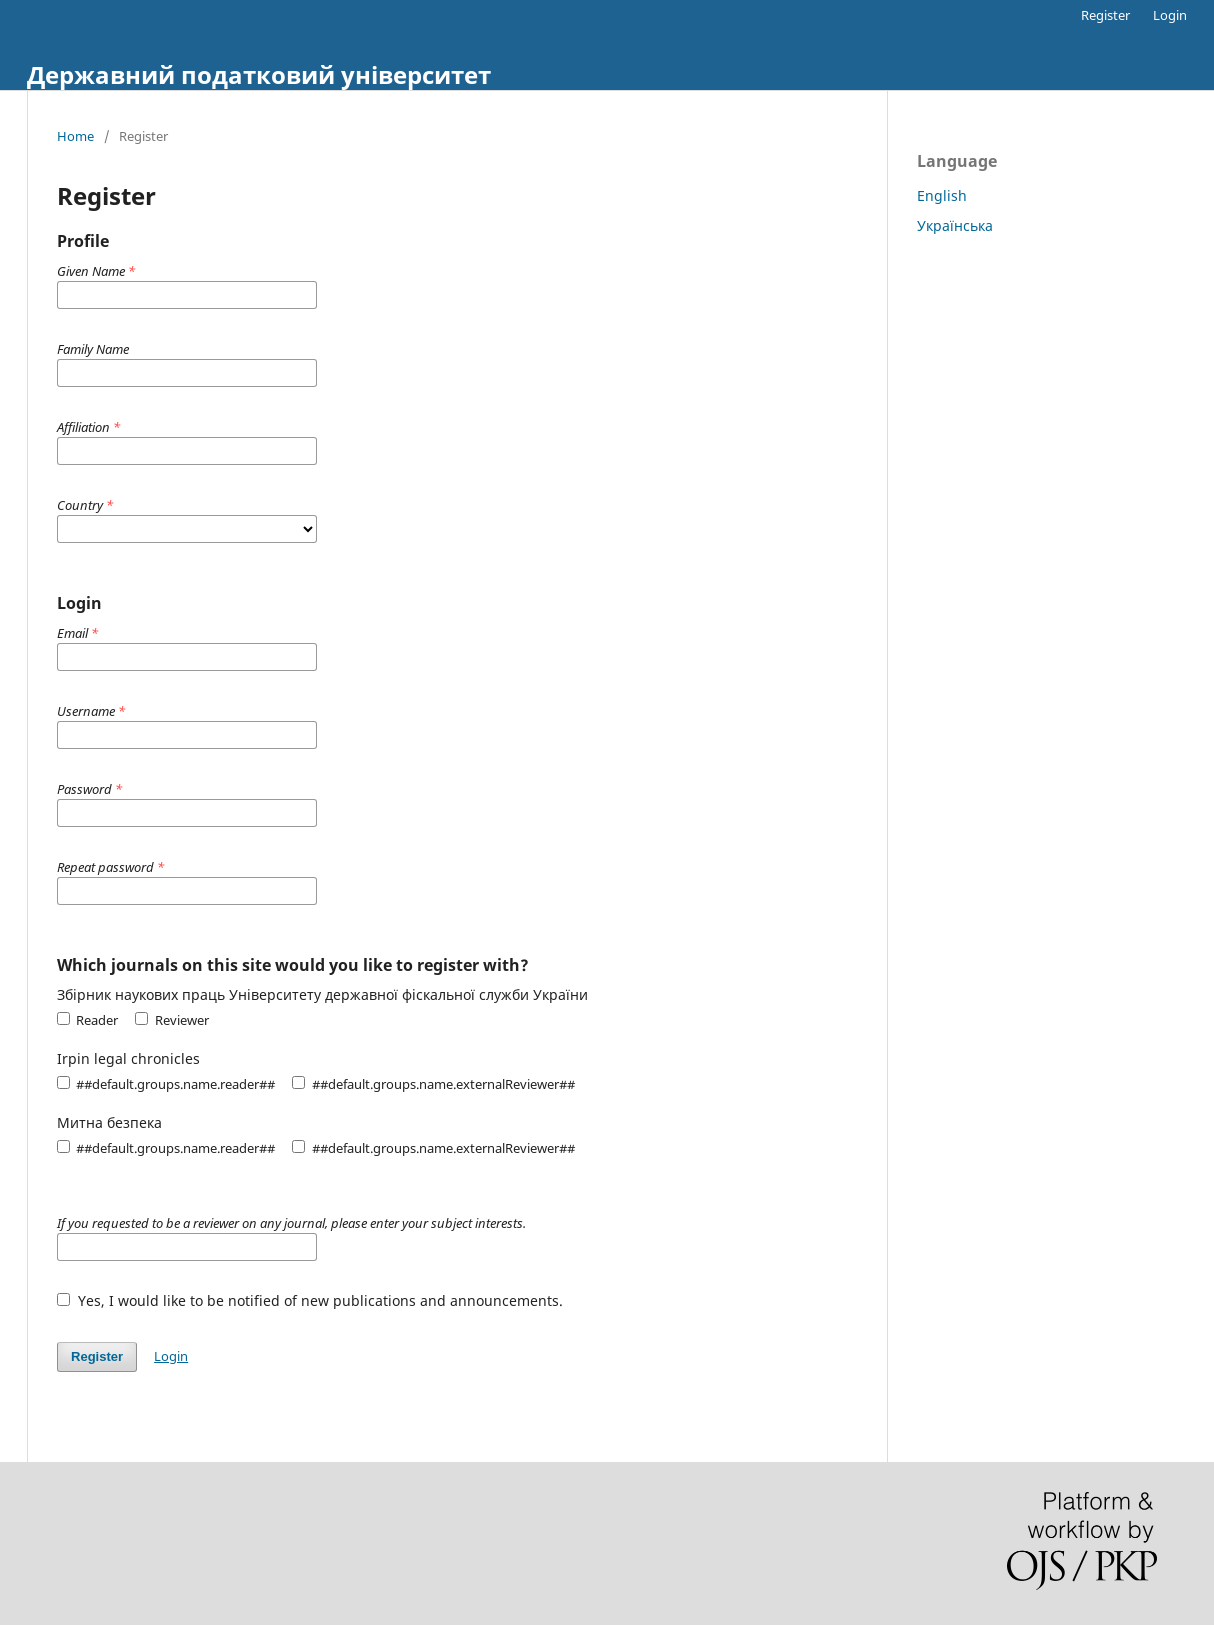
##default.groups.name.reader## (166, 1084)
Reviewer (171, 1020)
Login (1170, 15)
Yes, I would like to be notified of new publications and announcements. (310, 1300)
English (942, 195)
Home (75, 136)
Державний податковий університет (259, 74)
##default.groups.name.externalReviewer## (433, 1084)
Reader (87, 1020)
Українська (955, 225)
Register (1105, 15)
